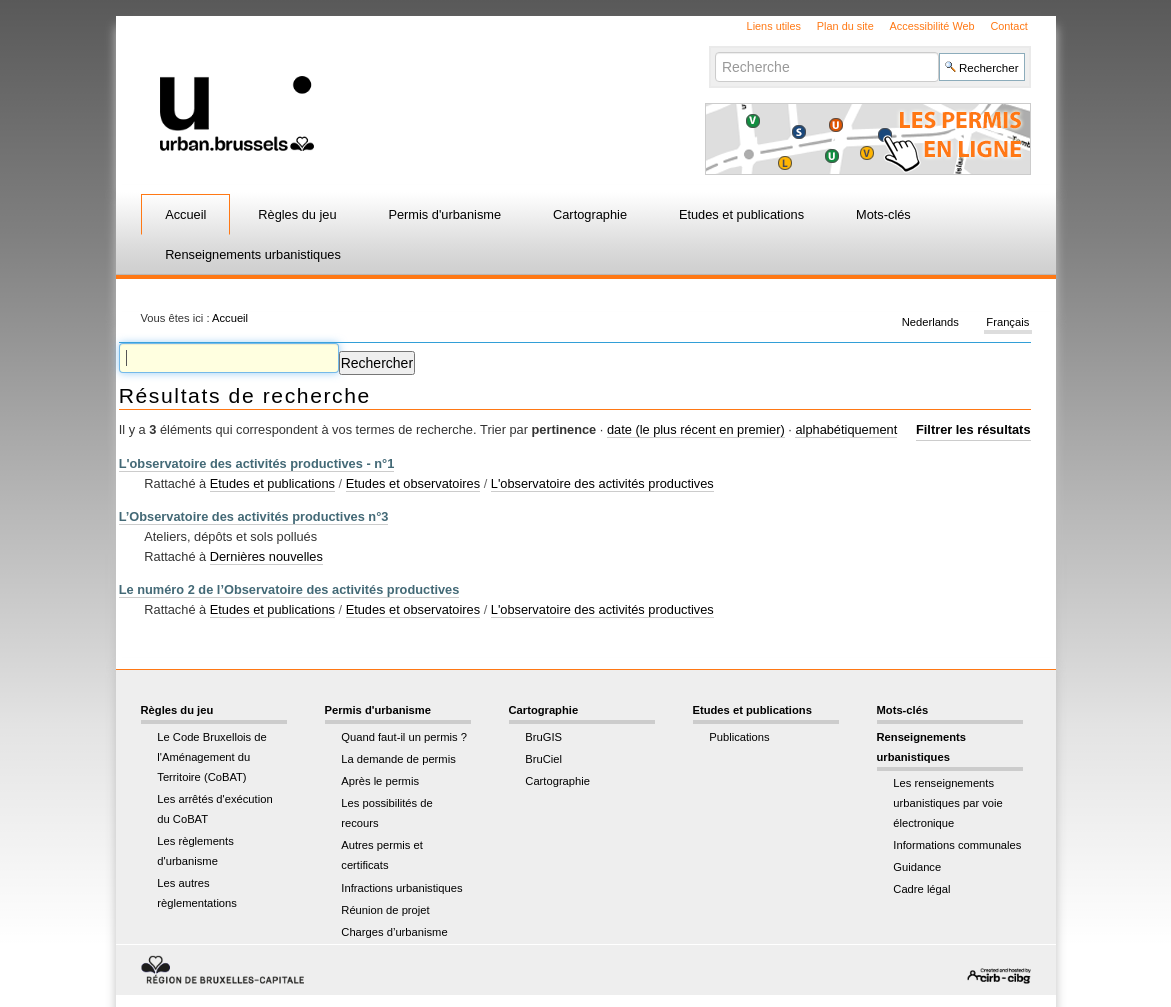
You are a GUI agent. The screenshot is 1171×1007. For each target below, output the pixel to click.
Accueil (185, 214)
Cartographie (590, 214)
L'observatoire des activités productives (602, 483)
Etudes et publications (741, 214)
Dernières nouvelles (266, 556)
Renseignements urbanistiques (253, 254)
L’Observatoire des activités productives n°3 (254, 516)
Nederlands (930, 322)
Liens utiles (774, 26)
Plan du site (845, 26)
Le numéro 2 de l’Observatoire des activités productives (289, 589)
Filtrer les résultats (973, 429)
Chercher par (714, 51)
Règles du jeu (297, 214)
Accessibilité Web (932, 26)
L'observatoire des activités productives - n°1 (257, 463)
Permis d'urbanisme (444, 214)
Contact (1008, 26)
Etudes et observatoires (413, 483)
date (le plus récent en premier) (696, 429)
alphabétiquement (846, 429)
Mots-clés (883, 214)
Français (1007, 322)
